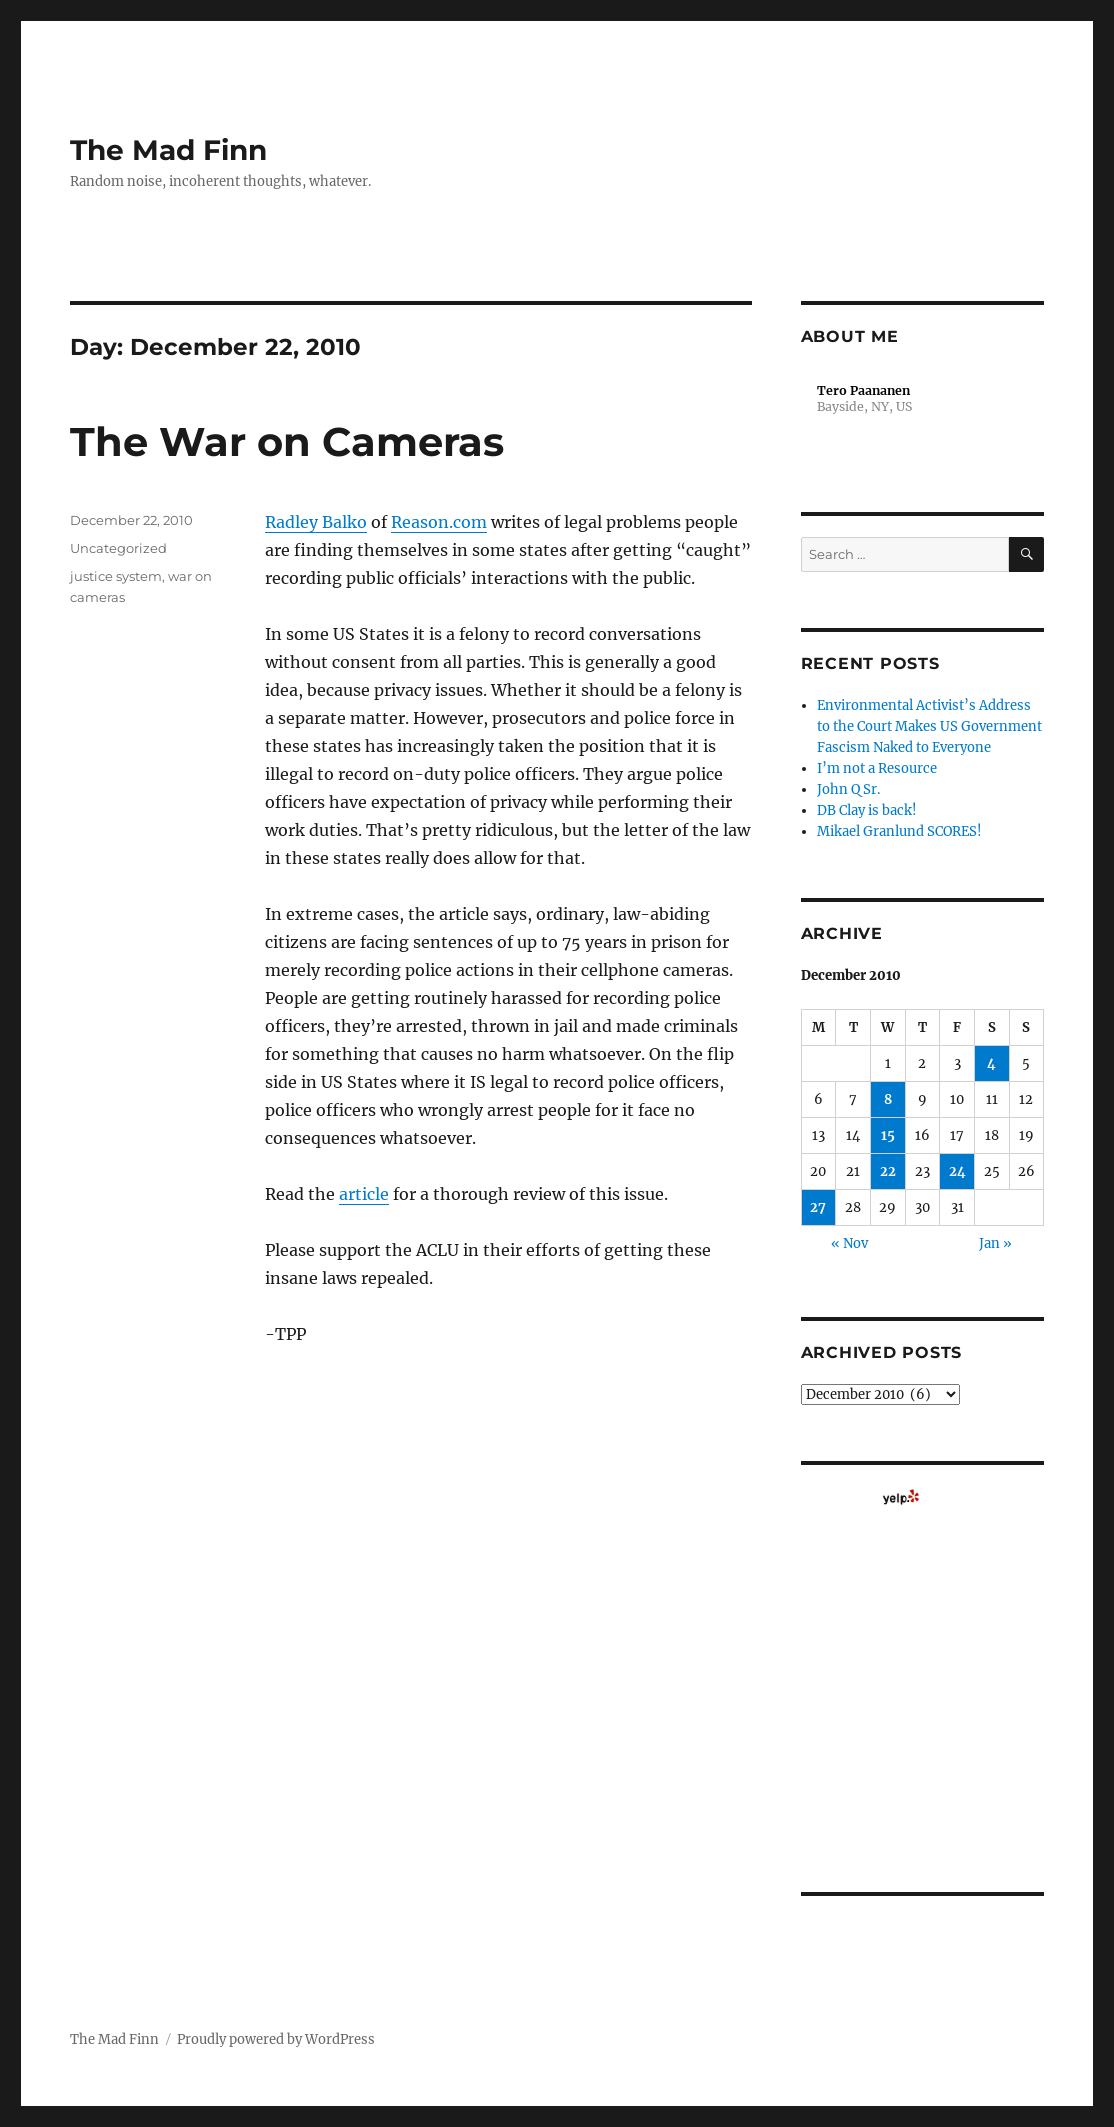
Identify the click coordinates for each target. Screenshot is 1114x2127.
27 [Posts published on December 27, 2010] (818, 1207)
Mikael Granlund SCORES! (899, 831)
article (364, 1194)
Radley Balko (316, 522)
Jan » (995, 1243)
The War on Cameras (287, 441)
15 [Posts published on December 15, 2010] (888, 1135)
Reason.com (439, 522)
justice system (116, 576)
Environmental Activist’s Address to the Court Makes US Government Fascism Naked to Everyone (929, 726)
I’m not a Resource (877, 768)
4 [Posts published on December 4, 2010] (991, 1063)
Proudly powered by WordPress (276, 2039)
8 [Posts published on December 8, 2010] (888, 1099)
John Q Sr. (848, 789)
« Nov (849, 1243)
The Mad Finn (168, 150)
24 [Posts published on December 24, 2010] (957, 1171)
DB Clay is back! (867, 810)
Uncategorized (118, 548)
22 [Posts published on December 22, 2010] (888, 1171)
